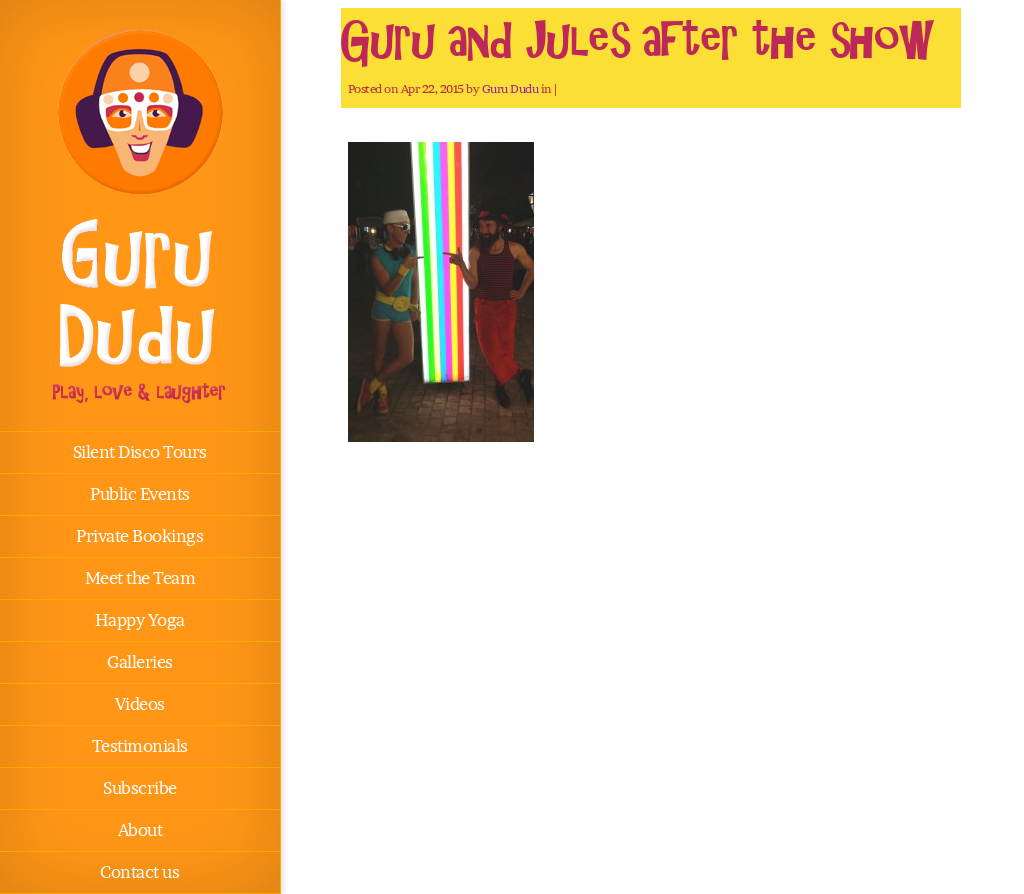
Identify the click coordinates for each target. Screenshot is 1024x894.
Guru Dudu (510, 88)
